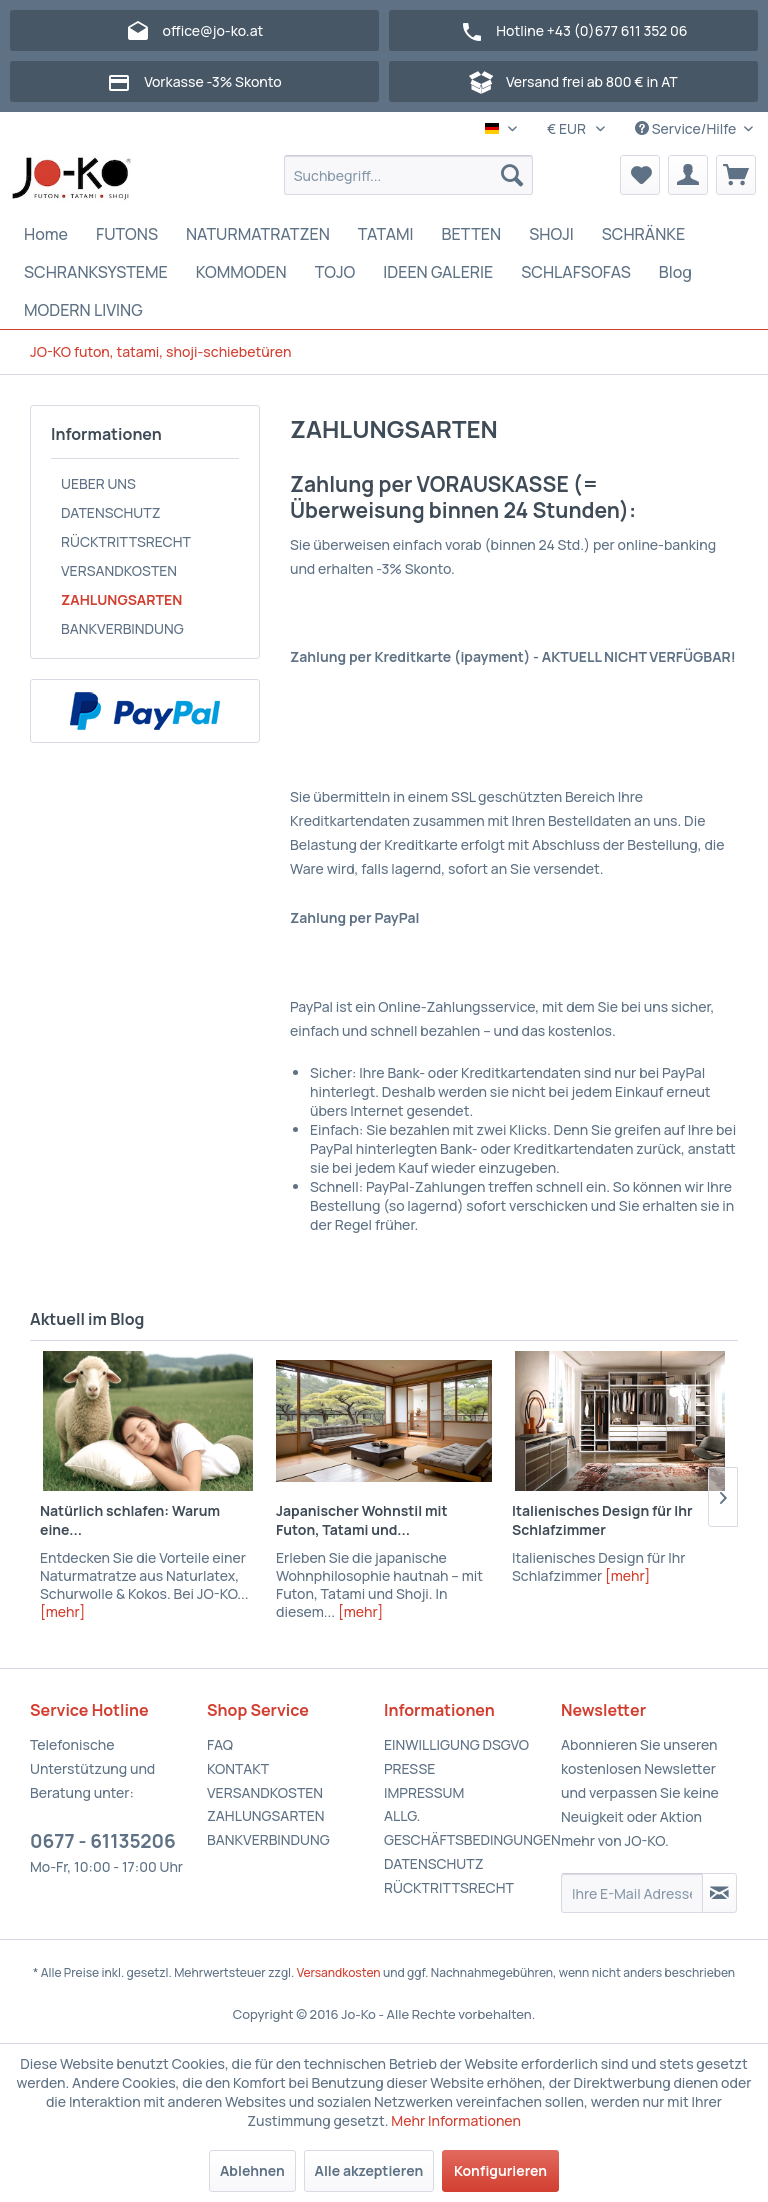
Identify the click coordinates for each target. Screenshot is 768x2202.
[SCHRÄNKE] (644, 234)
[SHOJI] (551, 234)
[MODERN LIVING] (83, 310)
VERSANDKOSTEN (119, 570)
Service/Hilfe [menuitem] (687, 128)
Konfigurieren (500, 2170)
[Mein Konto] (688, 175)
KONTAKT (238, 1768)
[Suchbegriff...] (409, 175)
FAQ (220, 1744)
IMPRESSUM (424, 1792)
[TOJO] (335, 272)
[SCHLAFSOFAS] (575, 272)
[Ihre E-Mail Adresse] (632, 1893)
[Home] (46, 234)
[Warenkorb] (736, 175)
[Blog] (675, 272)
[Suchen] (512, 175)
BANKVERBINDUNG (122, 628)
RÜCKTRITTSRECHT (126, 541)
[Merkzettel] (640, 175)
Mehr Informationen (456, 2120)
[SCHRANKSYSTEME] (96, 272)
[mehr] (62, 1611)
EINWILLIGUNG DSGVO (456, 1744)
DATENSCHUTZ (110, 512)
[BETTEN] (472, 234)
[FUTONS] (127, 234)
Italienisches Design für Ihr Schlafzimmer (602, 1520)
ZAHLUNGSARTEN (121, 599)
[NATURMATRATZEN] (258, 234)
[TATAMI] (386, 234)
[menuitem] (409, 175)
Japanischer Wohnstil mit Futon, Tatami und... (362, 1520)
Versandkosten (339, 1972)
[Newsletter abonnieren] (719, 1893)
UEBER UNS (98, 483)
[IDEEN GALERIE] (438, 272)
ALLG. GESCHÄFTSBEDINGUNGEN (467, 1827)
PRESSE (409, 1768)
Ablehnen (252, 2170)
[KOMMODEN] (241, 272)
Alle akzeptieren (369, 2170)
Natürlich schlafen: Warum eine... (130, 1520)
